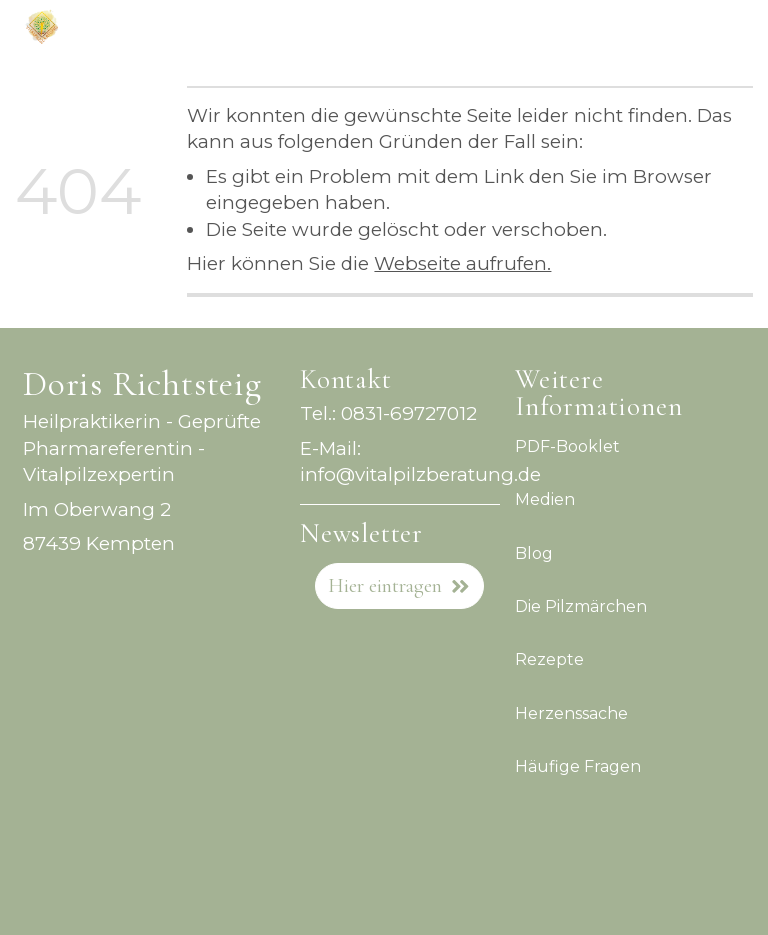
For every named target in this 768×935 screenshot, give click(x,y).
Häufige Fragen (578, 766)
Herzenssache (571, 712)
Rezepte (549, 659)
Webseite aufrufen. (462, 263)
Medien (545, 499)
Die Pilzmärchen (581, 606)
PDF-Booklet (567, 446)
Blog (534, 552)
